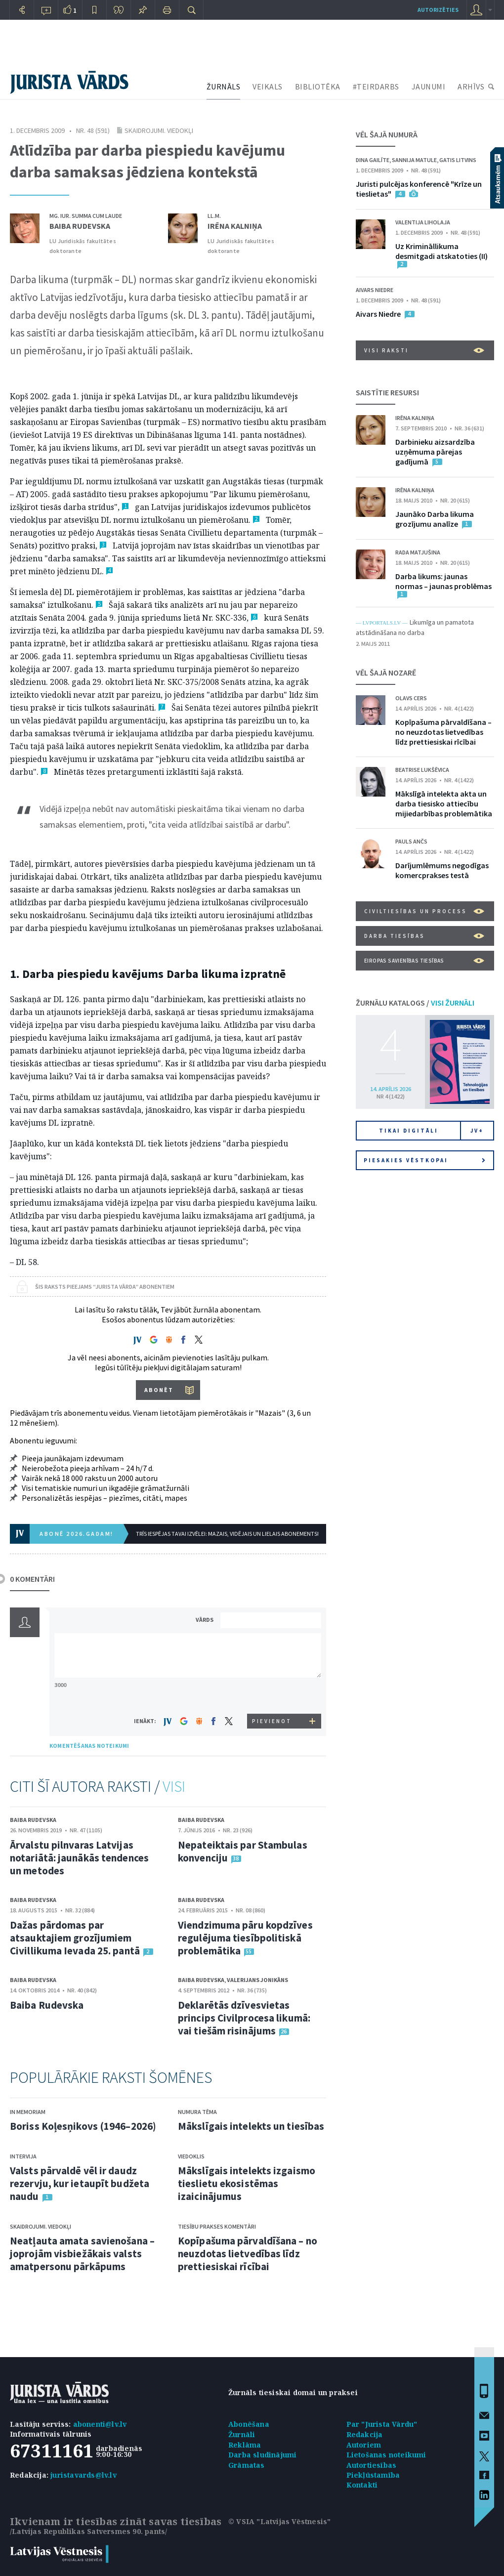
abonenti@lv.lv (100, 2424)
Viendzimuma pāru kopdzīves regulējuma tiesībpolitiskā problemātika (245, 1937)
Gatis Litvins (457, 160)
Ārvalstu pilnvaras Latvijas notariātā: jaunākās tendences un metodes (79, 1857)
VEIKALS (267, 86)
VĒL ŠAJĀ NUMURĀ (387, 134)
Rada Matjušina (417, 552)
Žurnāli (241, 2434)
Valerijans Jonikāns (257, 1980)
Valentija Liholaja (422, 222)
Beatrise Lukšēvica (422, 769)
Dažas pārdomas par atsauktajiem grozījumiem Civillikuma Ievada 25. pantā (75, 1937)
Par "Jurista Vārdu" (382, 2424)
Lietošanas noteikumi (386, 2454)
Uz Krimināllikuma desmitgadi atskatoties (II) (441, 251)
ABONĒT (158, 1390)
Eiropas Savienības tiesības (424, 960)
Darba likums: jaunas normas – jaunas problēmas (443, 581)
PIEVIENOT (272, 1721)
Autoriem (363, 2444)
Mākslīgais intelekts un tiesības (251, 2126)
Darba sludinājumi (262, 2454)
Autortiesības (371, 2465)
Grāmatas (246, 2465)
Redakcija (364, 2434)
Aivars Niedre (374, 290)
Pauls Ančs (411, 841)
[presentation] (272, 1695)
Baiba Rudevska (79, 226)
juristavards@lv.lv (83, 2475)
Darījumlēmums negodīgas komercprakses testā (442, 870)
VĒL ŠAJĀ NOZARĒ (386, 672)
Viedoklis (191, 2156)
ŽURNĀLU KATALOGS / (415, 1003)
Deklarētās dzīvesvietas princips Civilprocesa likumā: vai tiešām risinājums (244, 2017)
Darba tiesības (424, 935)
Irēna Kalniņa (235, 226)
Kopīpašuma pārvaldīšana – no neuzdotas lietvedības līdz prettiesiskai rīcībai (247, 2253)
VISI (174, 1786)
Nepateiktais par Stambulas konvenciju (242, 1851)
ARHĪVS (471, 86)
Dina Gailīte (372, 160)
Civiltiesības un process (424, 911)
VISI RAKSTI (424, 350)
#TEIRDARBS (376, 86)
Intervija (23, 2156)
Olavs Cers (411, 698)
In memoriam (27, 2111)
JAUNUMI (429, 86)
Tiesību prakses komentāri (217, 2226)
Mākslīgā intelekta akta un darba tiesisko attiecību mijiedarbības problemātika (443, 803)
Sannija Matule (414, 160)
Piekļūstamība (373, 2475)
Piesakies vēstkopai (424, 1160)
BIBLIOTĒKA (317, 86)
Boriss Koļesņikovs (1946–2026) (83, 2126)
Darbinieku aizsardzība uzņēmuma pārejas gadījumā (435, 451)
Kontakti (362, 2485)
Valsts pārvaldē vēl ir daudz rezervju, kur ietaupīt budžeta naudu (79, 2183)
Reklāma (244, 2444)
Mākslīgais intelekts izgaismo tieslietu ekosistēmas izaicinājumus (246, 2183)
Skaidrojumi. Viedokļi (159, 130)
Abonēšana (248, 2424)
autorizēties (438, 9)
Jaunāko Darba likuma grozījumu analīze (434, 519)
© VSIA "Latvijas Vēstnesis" (279, 2521)
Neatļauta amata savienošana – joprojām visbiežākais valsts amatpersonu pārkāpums (82, 2253)
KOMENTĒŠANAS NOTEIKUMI (89, 1745)
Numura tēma (197, 2111)
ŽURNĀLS (224, 86)
